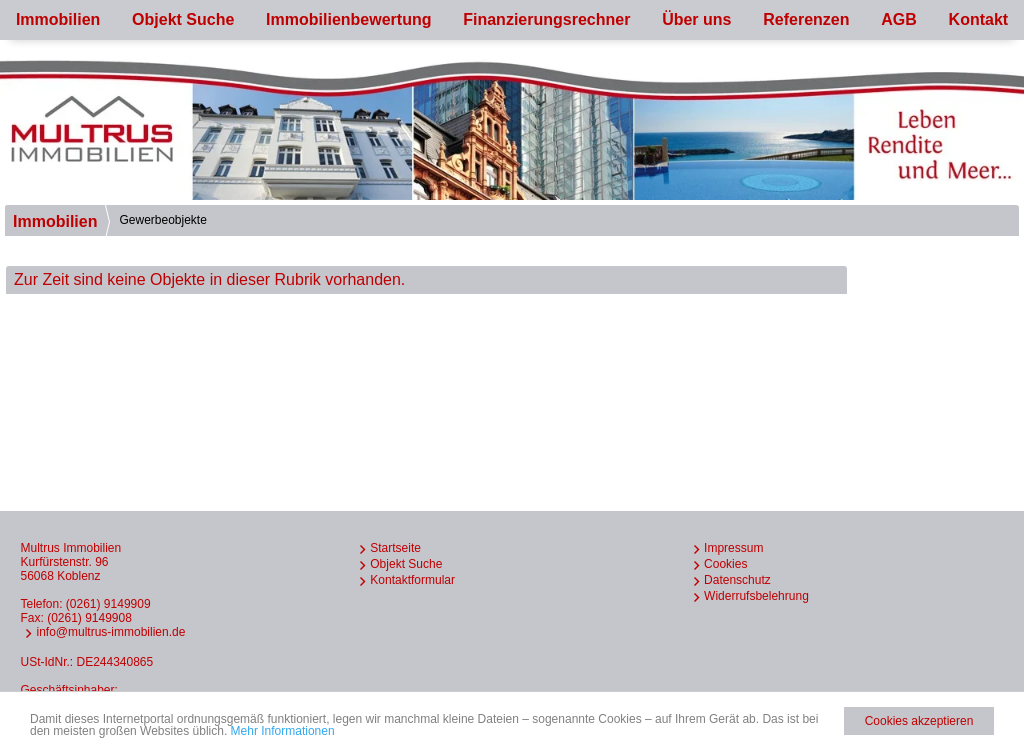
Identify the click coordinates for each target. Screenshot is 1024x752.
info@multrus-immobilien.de (110, 632)
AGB (899, 19)
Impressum (733, 548)
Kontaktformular (412, 580)
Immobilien (58, 19)
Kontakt (979, 19)
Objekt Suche (183, 19)
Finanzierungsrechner (546, 19)
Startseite (395, 548)
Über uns (696, 19)
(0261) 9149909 (108, 604)
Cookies (725, 564)
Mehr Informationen (283, 731)
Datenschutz (737, 580)
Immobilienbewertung (348, 19)
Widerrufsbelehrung (756, 596)
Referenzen (806, 19)
